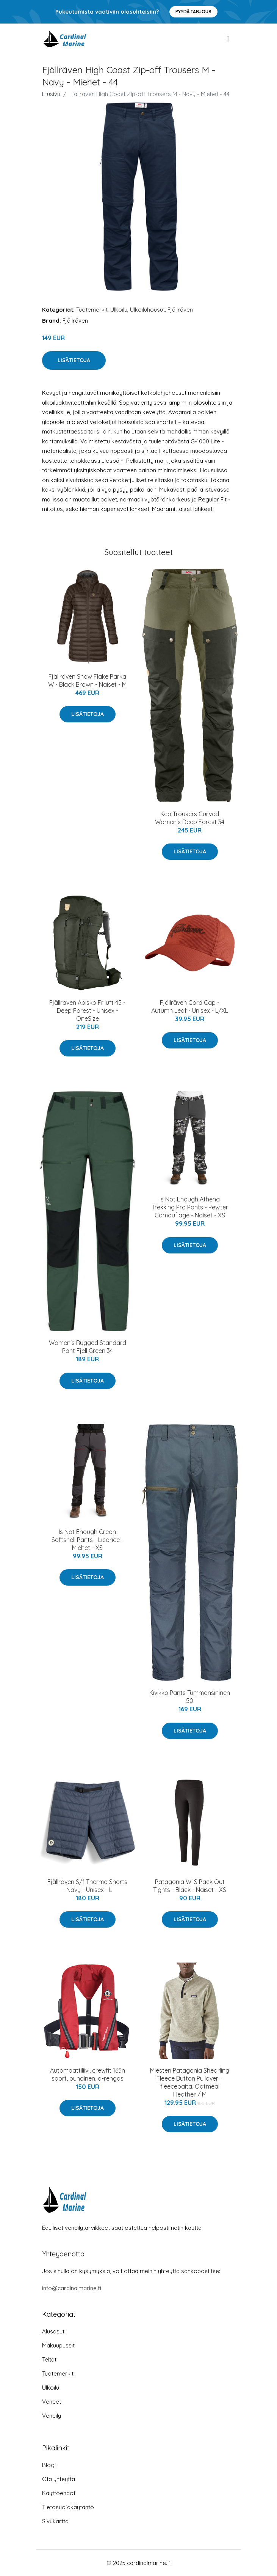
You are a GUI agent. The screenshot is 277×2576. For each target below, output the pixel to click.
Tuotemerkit (92, 309)
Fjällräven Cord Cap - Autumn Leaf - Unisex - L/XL (189, 1006)
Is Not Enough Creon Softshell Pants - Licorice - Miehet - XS (88, 1539)
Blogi (49, 2465)
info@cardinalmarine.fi (71, 2288)
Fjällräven (180, 309)
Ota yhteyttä (58, 2479)
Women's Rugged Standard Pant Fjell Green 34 (87, 1346)
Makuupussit (58, 2345)
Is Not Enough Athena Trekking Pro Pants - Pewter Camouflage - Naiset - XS (190, 1207)
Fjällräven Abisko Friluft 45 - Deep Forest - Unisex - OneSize (87, 1010)
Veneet (51, 2401)
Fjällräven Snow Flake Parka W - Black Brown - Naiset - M (87, 680)
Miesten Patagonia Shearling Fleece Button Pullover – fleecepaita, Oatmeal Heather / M (189, 2082)
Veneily (51, 2415)
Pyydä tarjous (193, 11)
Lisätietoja (74, 360)
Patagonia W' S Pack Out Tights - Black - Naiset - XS (189, 1885)
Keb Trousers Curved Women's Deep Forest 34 (189, 818)
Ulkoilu (118, 309)
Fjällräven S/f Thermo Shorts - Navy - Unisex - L (87, 1885)
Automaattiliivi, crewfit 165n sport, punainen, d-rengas (87, 2074)
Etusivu (51, 94)
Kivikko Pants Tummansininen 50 (189, 1696)
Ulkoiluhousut (147, 309)
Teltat (49, 2359)
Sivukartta (55, 2521)
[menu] (228, 38)
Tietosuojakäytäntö (68, 2507)
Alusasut (53, 2331)
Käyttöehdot (58, 2493)
